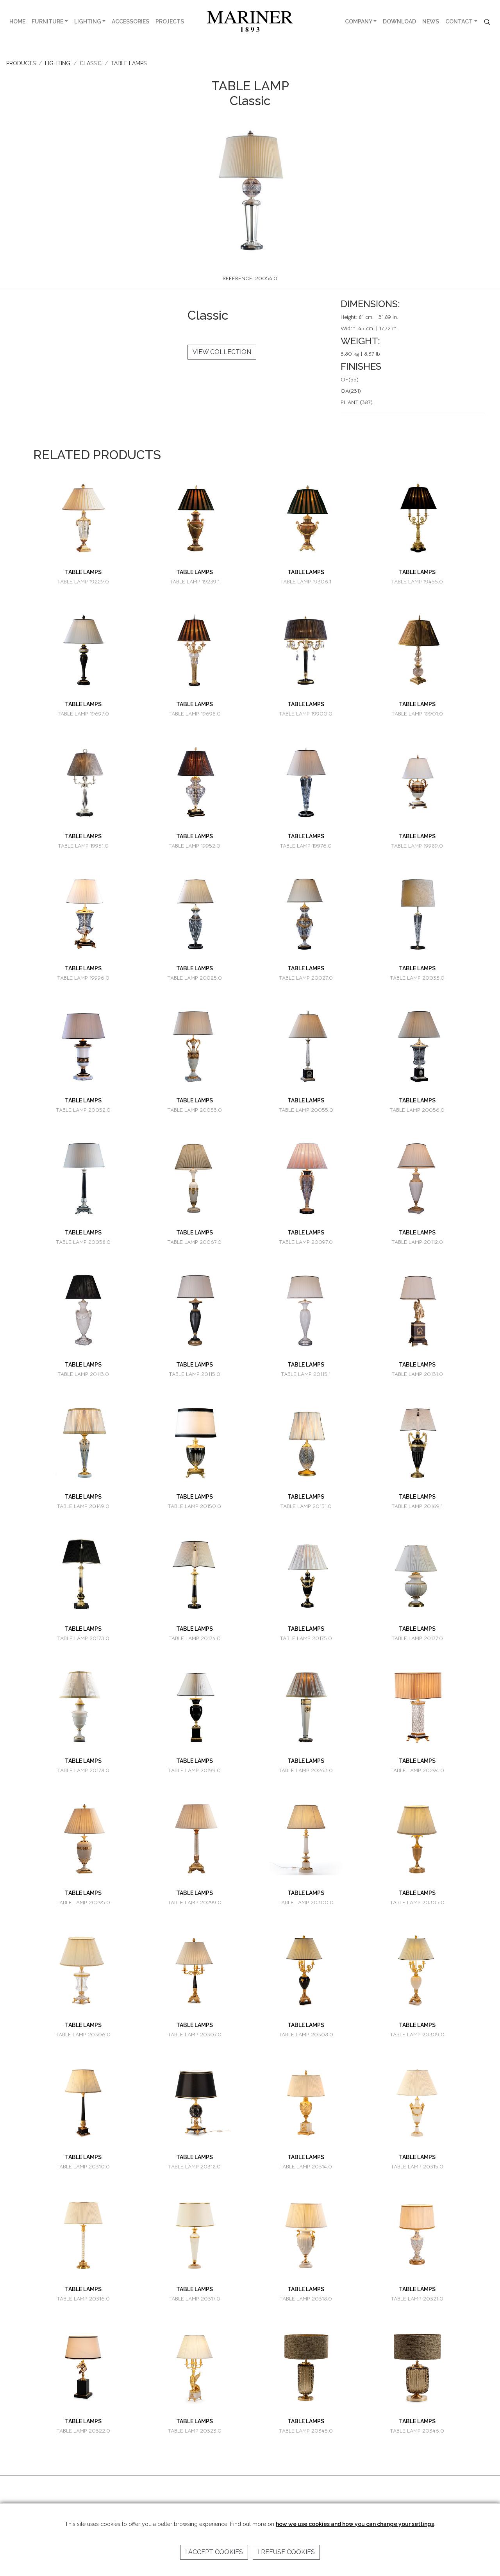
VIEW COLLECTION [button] (222, 352)
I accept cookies (214, 2552)
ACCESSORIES (130, 21)
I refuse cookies (286, 2552)
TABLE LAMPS (128, 63)
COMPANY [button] (358, 21)
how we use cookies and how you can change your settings (355, 2524)
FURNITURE (47, 21)
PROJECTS (169, 21)
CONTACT (459, 21)
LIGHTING (87, 21)
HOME (17, 21)
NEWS (430, 21)
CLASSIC (91, 63)
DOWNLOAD (399, 21)
